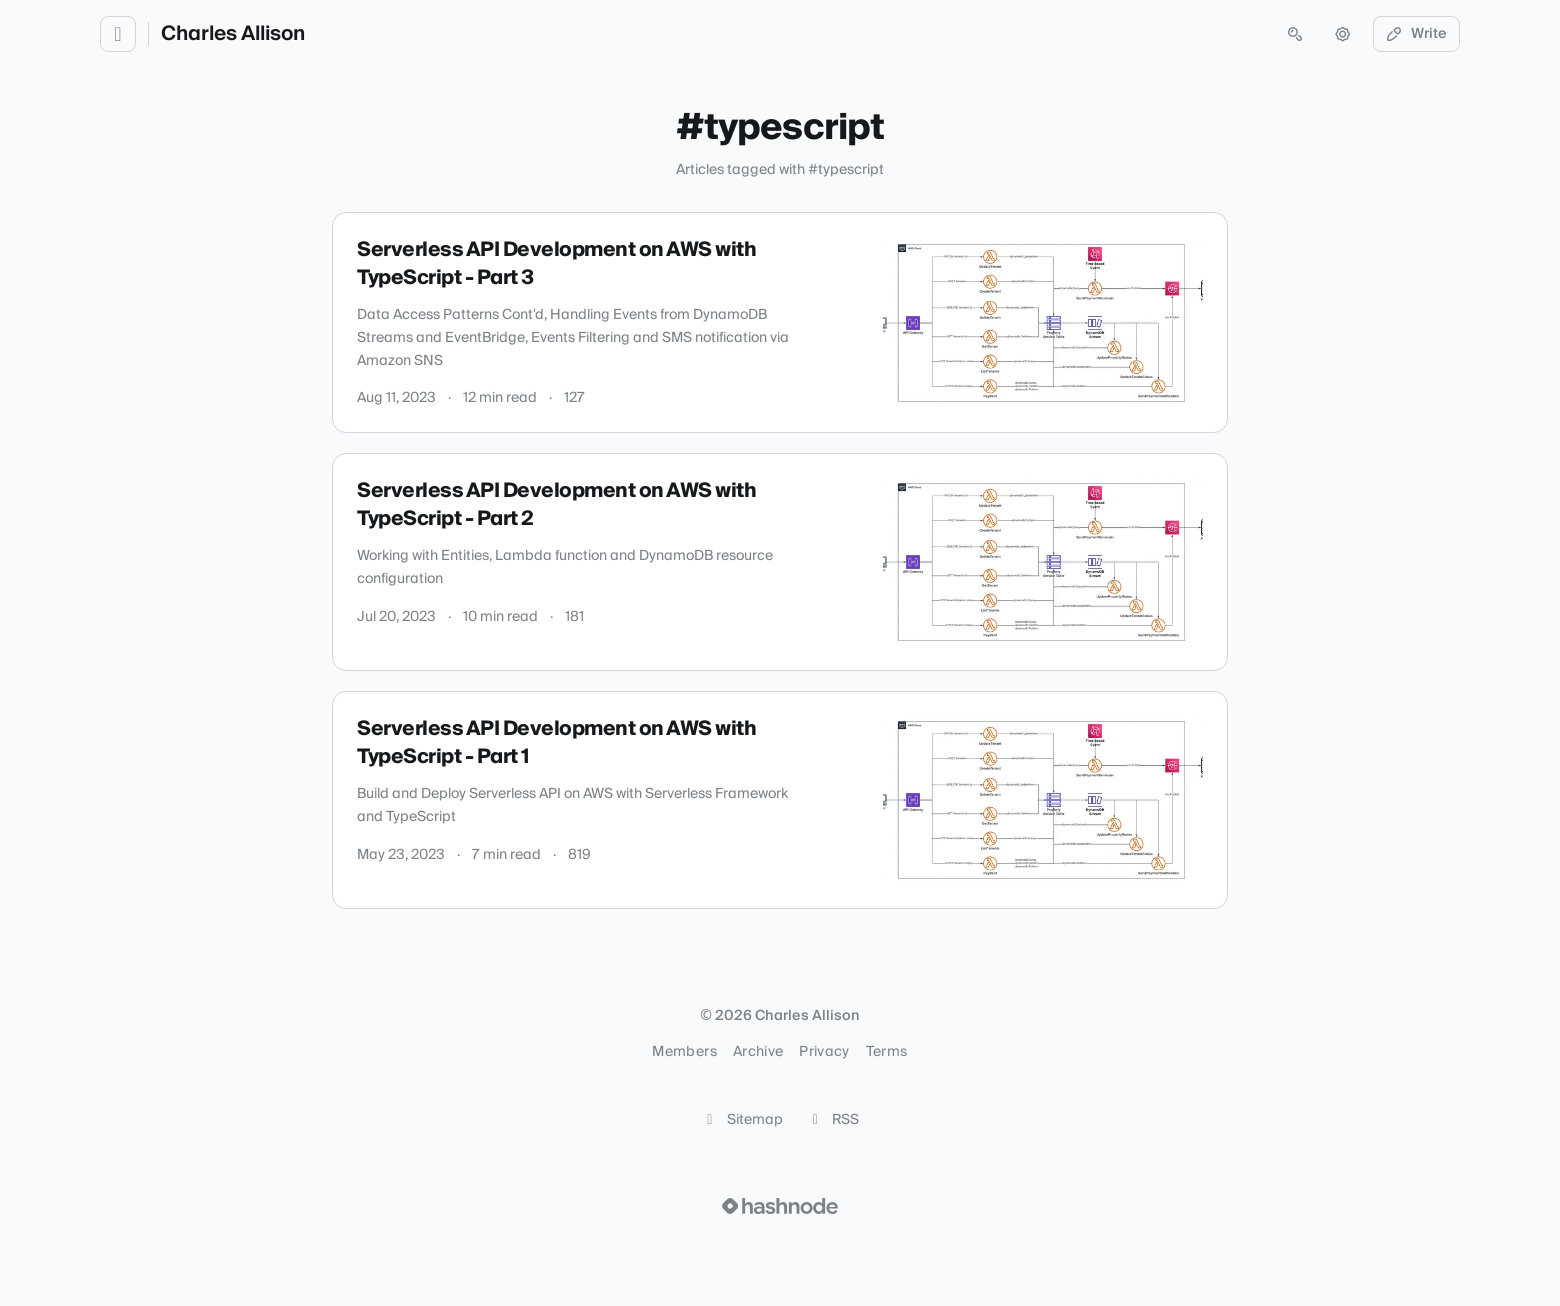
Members (684, 1052)
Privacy (824, 1052)
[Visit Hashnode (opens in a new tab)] (780, 1206)
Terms (887, 1052)
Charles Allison (233, 34)
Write (1417, 34)
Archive (758, 1052)
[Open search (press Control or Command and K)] (1295, 34)
